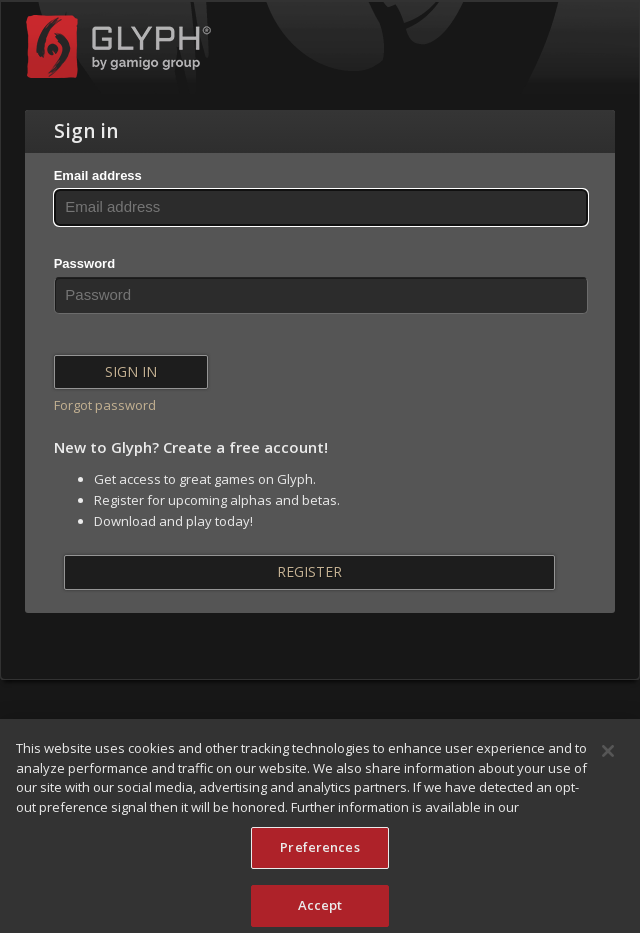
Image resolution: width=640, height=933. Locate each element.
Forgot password (105, 405)
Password (84, 263)
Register (309, 571)
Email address (98, 175)
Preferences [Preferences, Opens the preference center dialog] (319, 852)
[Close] (608, 756)
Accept (320, 910)
